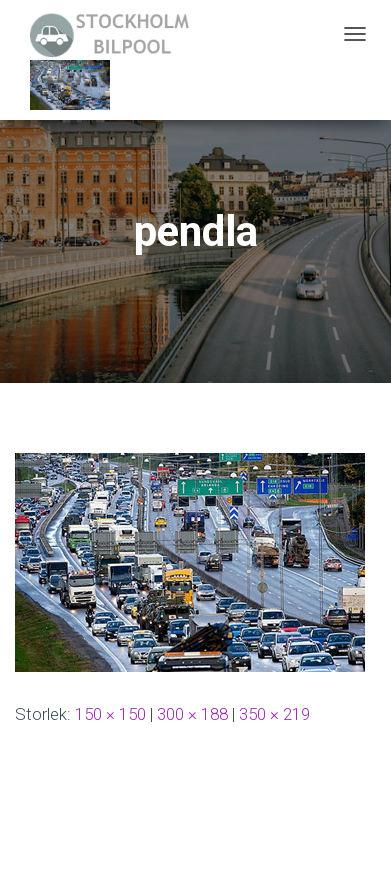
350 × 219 (274, 714)
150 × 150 (110, 714)
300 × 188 (192, 714)
